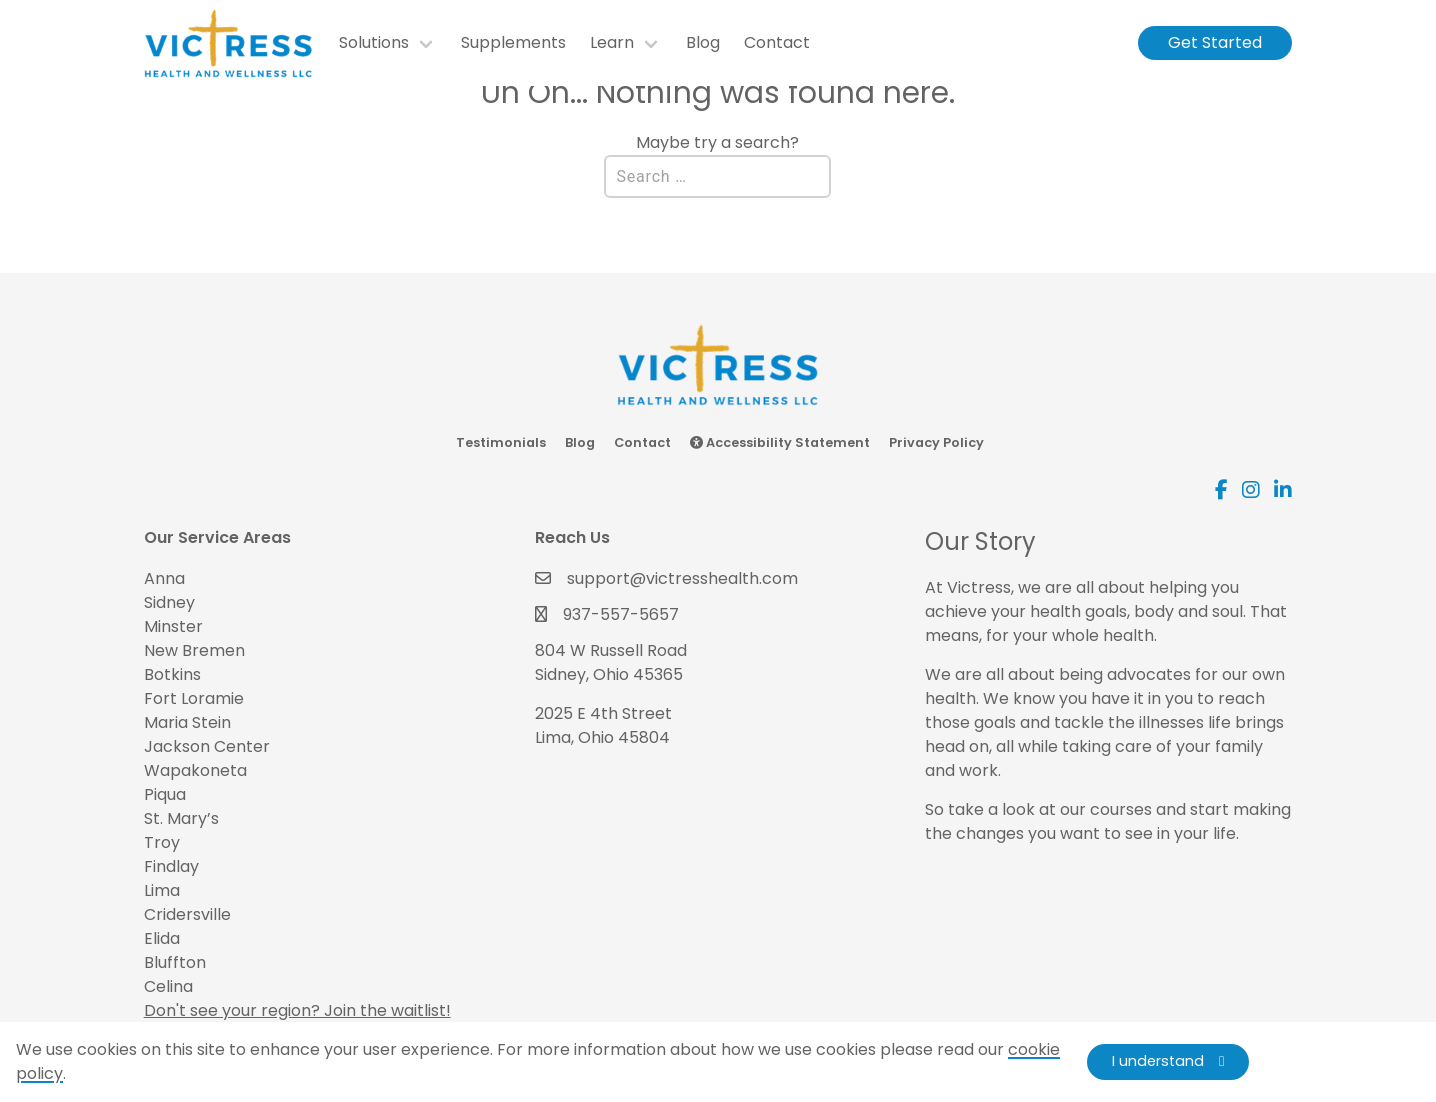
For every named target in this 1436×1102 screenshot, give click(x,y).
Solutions (374, 42)
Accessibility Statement (780, 442)
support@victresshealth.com (682, 578)
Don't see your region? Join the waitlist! (297, 1010)
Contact (777, 42)
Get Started (1215, 42)
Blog (703, 42)
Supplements (513, 42)
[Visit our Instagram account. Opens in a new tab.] (1251, 490)
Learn (612, 42)
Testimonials (501, 442)
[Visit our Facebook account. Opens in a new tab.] (1221, 490)
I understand (1158, 1061)
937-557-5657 (621, 614)
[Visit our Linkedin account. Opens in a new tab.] (1283, 490)
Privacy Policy (936, 442)
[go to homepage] (239, 43)
